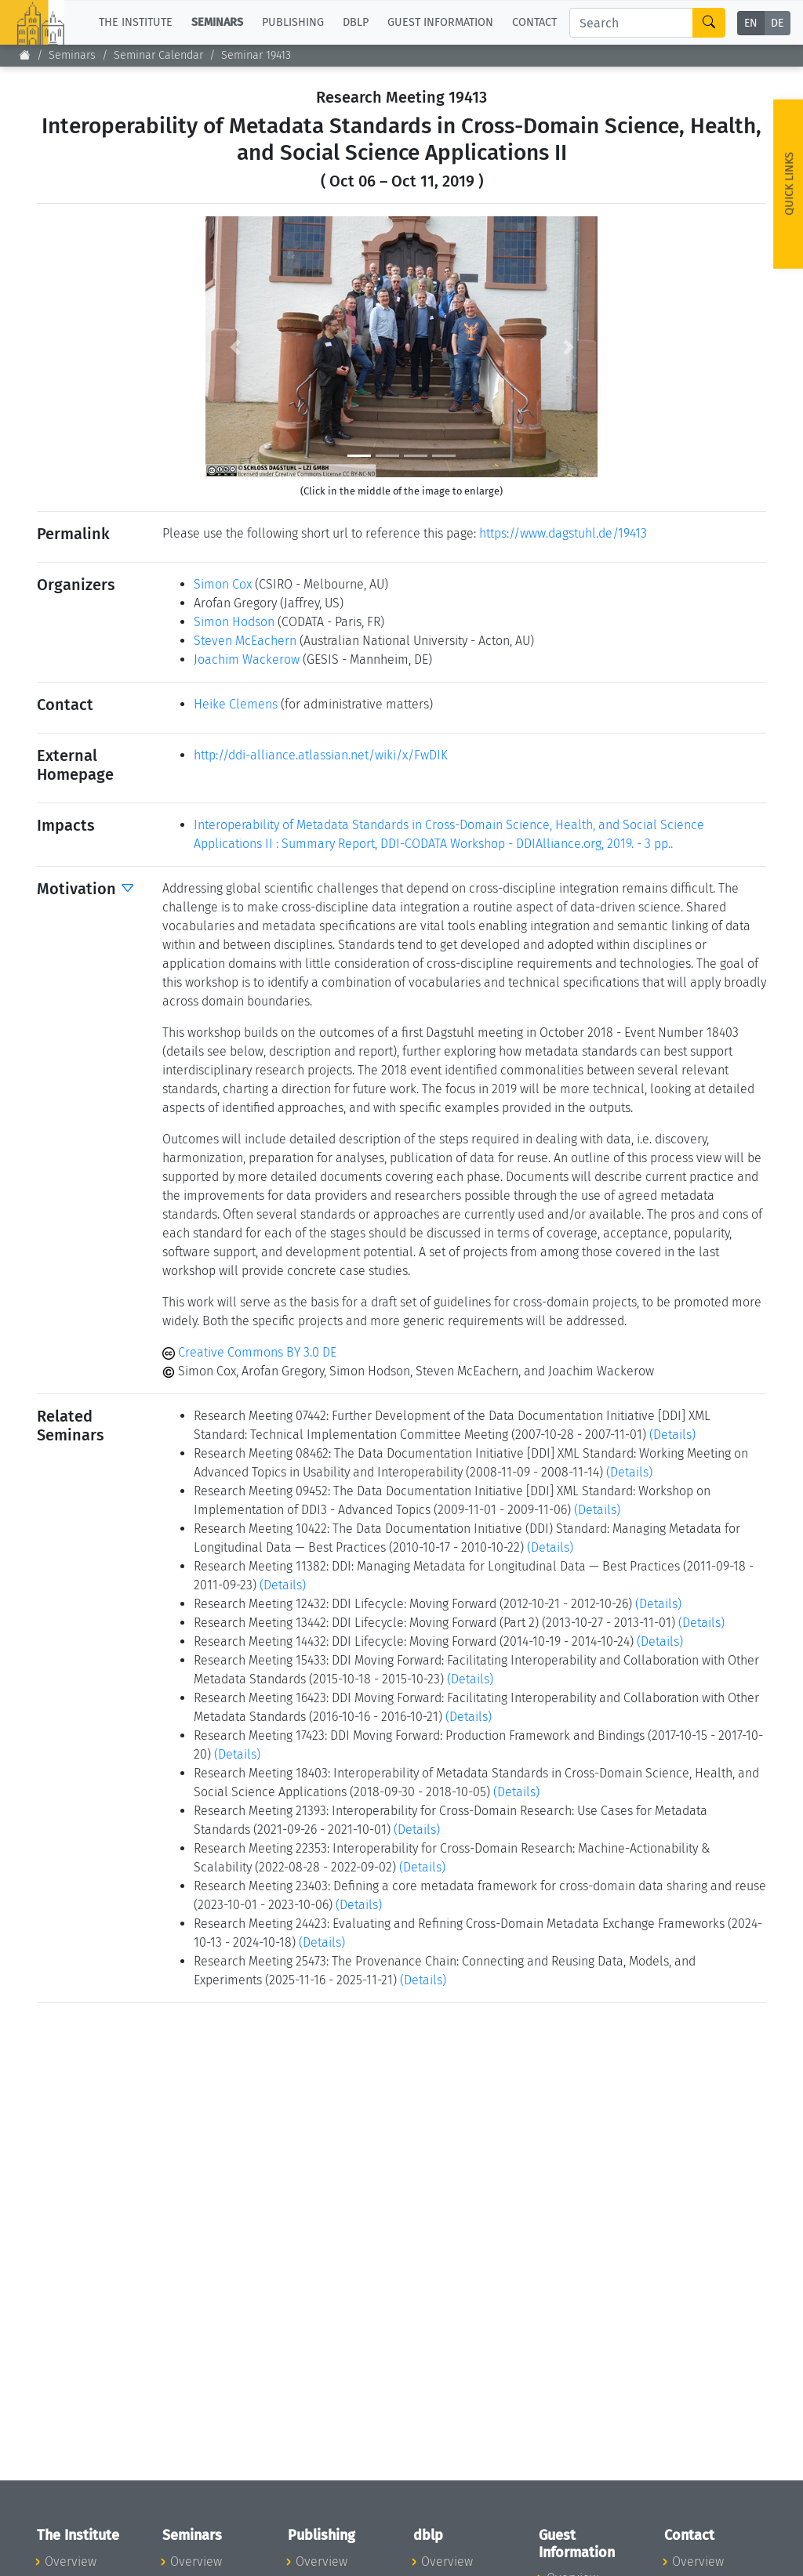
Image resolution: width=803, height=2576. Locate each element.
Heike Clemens (236, 704)
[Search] (631, 23)
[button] (234, 346)
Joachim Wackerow (247, 659)
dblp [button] (356, 22)
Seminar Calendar (158, 55)
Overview (70, 2561)
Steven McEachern (245, 640)
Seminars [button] (217, 22)
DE (777, 23)
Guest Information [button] (440, 22)
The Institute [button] (136, 22)
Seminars (72, 55)
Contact (534, 22)
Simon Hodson (234, 621)
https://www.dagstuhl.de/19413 (563, 533)
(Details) (672, 1434)
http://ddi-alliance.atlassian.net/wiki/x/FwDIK (321, 755)
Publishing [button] (293, 22)
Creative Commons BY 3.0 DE (249, 1352)
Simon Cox (223, 584)
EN (751, 23)
